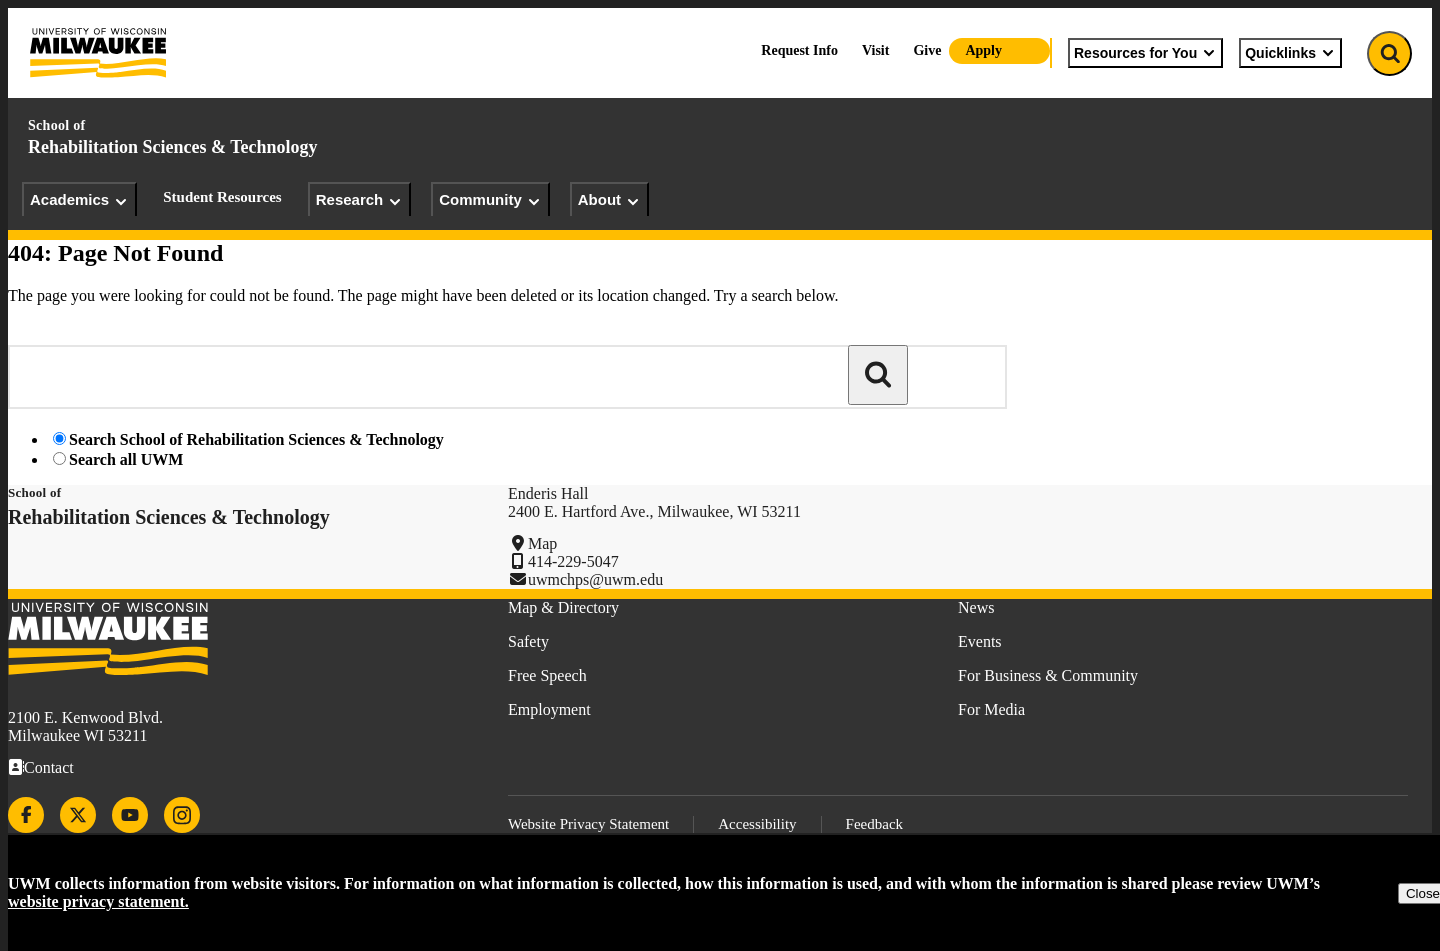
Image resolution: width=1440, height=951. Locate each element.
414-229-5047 (573, 561)
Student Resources (222, 197)
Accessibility (757, 824)
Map (542, 543)
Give (927, 50)
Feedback (874, 824)
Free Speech (547, 675)
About (609, 200)
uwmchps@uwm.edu (595, 579)
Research (360, 200)
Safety (528, 641)
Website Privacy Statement (588, 824)
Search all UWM (126, 459)
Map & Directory (563, 607)
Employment (549, 709)
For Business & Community (1048, 675)
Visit (875, 50)
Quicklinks (1290, 53)
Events (980, 641)
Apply (983, 50)
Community (490, 200)
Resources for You (1145, 53)
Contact (49, 767)
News (976, 607)
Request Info (799, 50)
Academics (79, 200)
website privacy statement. (98, 901)
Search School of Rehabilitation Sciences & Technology (256, 439)
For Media (991, 709)
